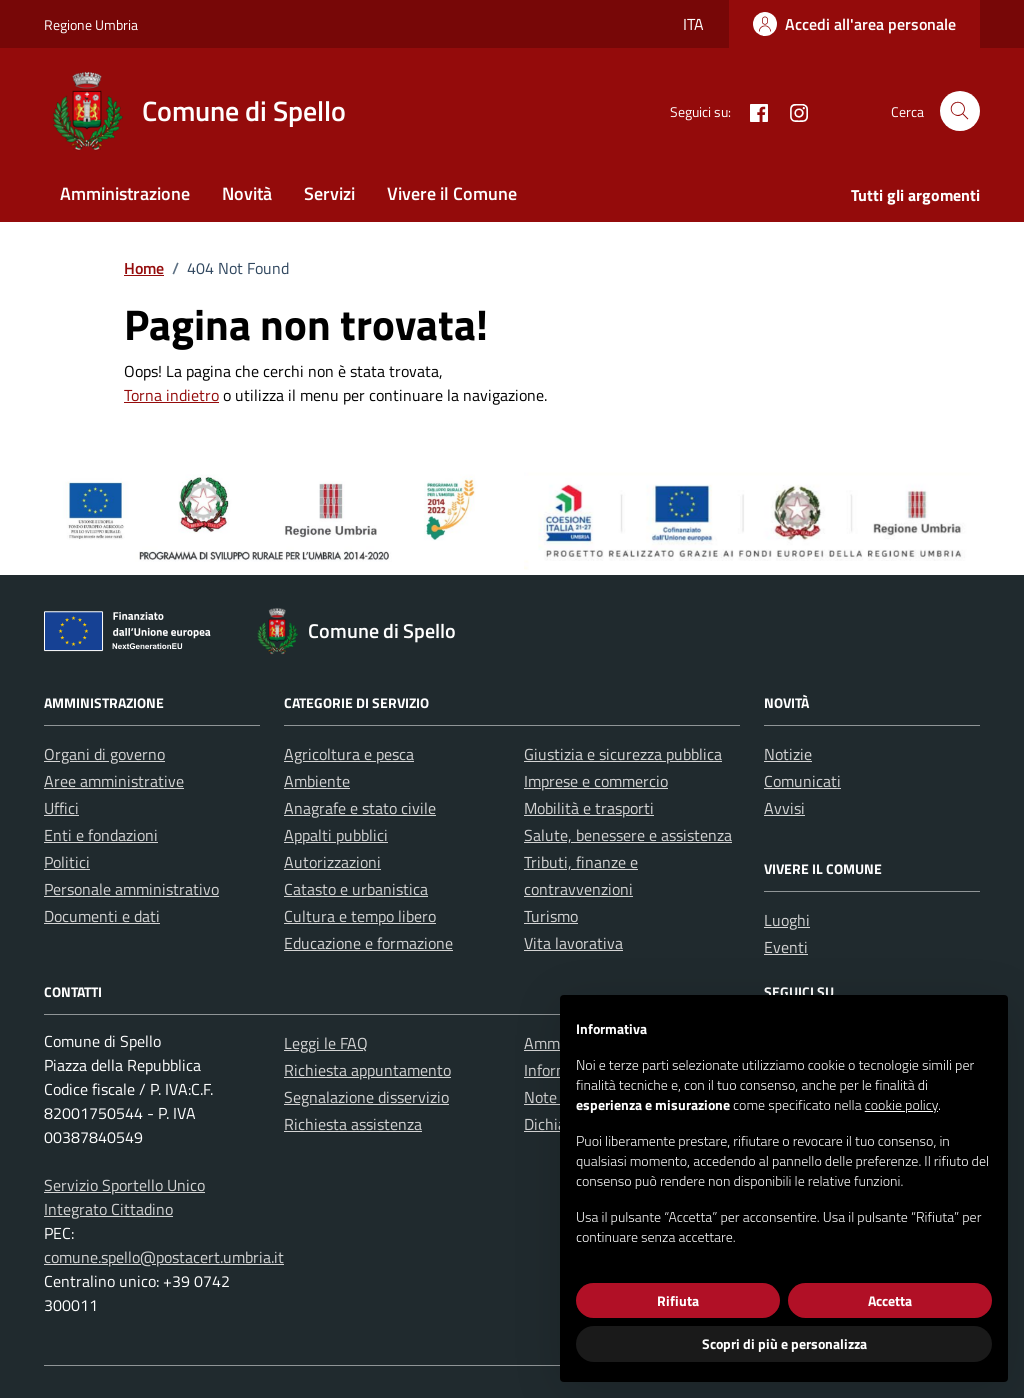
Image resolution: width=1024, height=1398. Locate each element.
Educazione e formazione (368, 943)
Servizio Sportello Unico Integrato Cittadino (124, 1197)
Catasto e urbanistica (356, 889)
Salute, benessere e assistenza (628, 835)
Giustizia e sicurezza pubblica (623, 754)
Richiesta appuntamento (367, 1070)
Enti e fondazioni (101, 835)
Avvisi (784, 808)
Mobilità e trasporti (589, 808)
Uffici (61, 808)
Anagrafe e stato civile (360, 808)
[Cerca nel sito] (960, 111)
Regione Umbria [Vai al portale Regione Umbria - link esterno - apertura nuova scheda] (91, 24)
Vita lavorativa (573, 943)
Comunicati (802, 781)
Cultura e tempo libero (360, 916)
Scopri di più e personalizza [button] (784, 1343)
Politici (67, 862)
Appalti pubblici (336, 835)
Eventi (786, 947)
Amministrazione (125, 193)
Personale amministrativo (131, 889)
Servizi (329, 193)
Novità (247, 193)
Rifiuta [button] (678, 1300)
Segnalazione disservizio (366, 1097)
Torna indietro (171, 395)
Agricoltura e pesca (349, 754)
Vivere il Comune (452, 193)
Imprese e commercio (596, 781)
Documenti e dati (102, 916)
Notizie (788, 754)
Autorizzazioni (332, 862)
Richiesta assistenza (353, 1124)
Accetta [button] (890, 1300)
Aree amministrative (114, 781)
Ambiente (317, 781)
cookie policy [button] (901, 1104)
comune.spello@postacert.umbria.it (164, 1257)
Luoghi (787, 920)
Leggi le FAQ (326, 1043)
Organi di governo (104, 754)
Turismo (551, 916)
